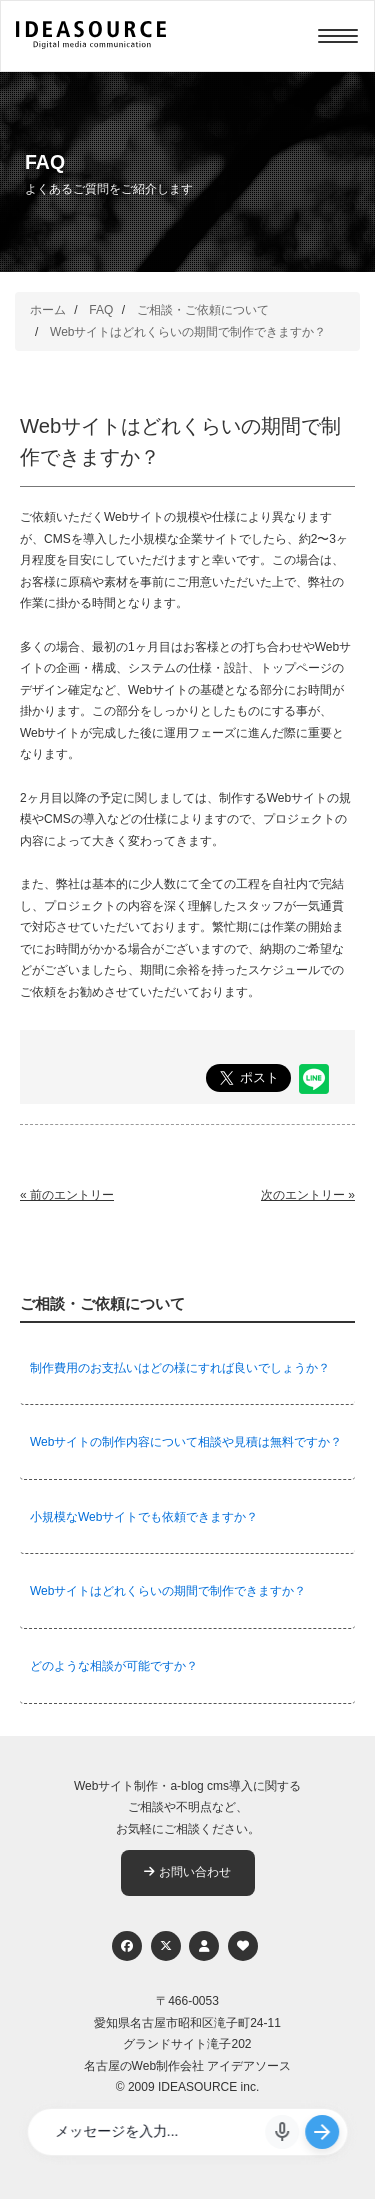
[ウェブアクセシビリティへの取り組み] (243, 1946)
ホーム (48, 310)
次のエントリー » (308, 1195)
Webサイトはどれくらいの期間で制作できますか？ (188, 332)
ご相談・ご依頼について (203, 310)
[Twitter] (166, 1946)
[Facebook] (127, 1946)
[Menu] (338, 36)
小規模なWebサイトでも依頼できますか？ (144, 1517)
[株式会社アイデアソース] (91, 46)
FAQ (101, 310)
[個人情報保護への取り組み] (204, 1946)
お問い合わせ (187, 1872)
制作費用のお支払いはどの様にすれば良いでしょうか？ (180, 1368)
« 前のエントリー (67, 1195)
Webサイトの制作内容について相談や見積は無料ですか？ (186, 1442)
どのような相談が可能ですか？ (114, 1666)
